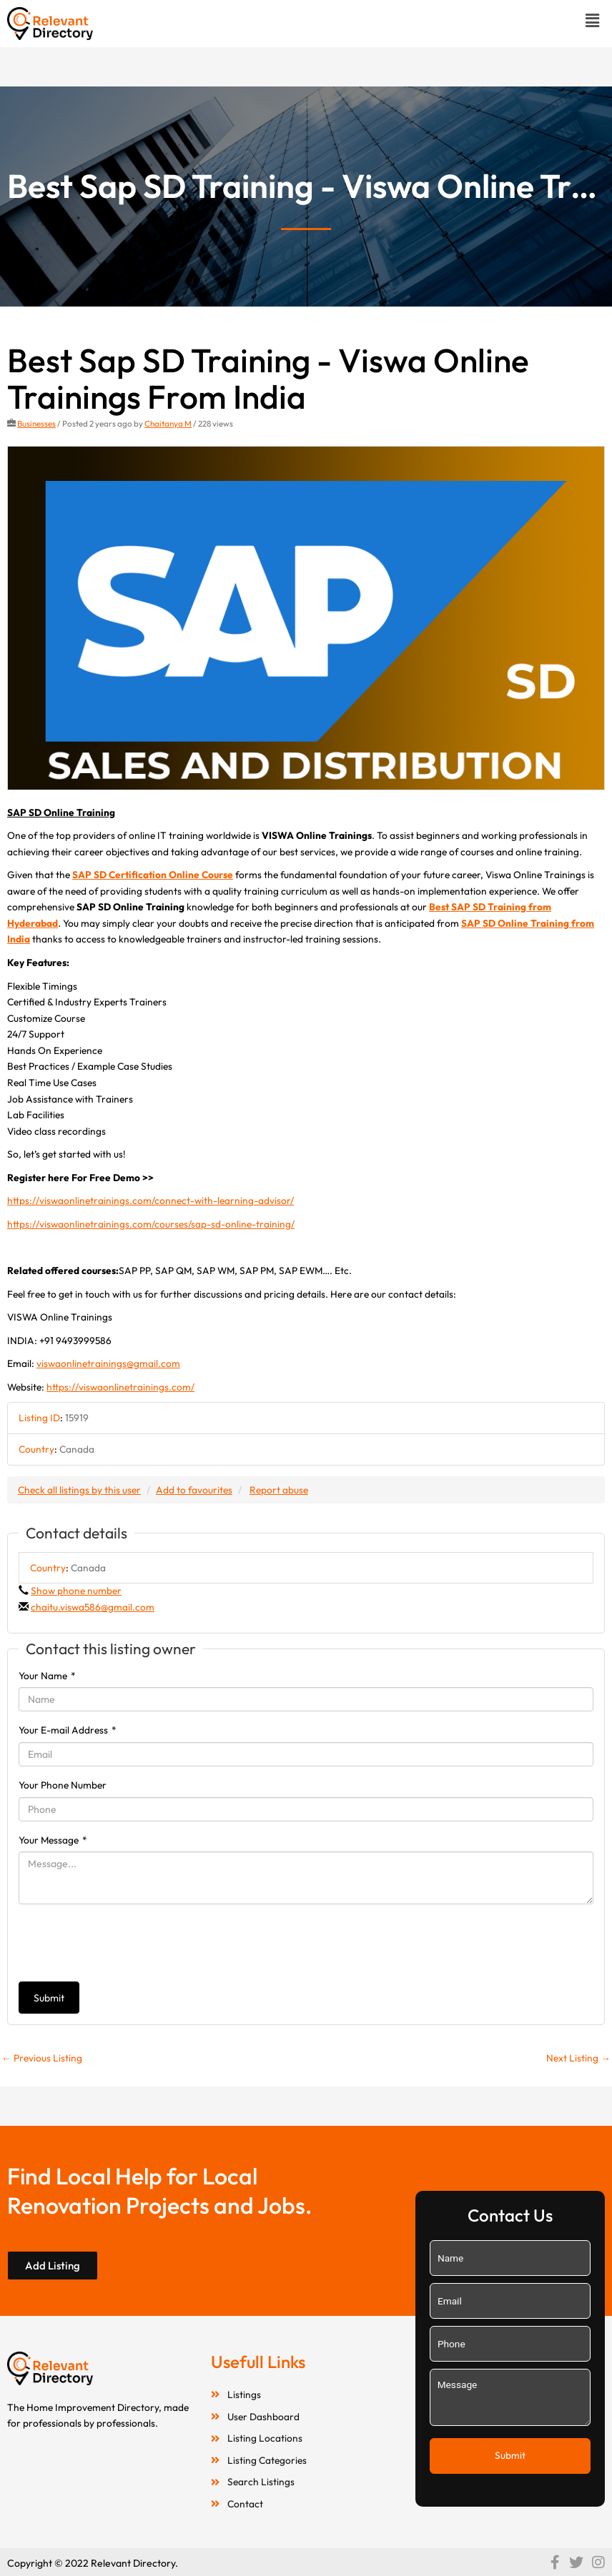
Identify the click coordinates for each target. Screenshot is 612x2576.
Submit (49, 1997)
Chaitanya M (168, 423)
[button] (593, 20)
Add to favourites (194, 1489)
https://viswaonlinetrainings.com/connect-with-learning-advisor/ (150, 1200)
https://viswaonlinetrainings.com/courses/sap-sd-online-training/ (151, 1224)
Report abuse (279, 1489)
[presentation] (127, 1943)
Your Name (47, 1675)
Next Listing (578, 2058)
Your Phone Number (63, 1785)
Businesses (36, 423)
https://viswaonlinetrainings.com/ (120, 1387)
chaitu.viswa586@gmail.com (92, 1607)
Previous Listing (41, 2058)
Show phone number (76, 1590)
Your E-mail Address (68, 1730)
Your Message (53, 1840)
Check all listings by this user (79, 1489)
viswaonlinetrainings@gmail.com (108, 1363)
